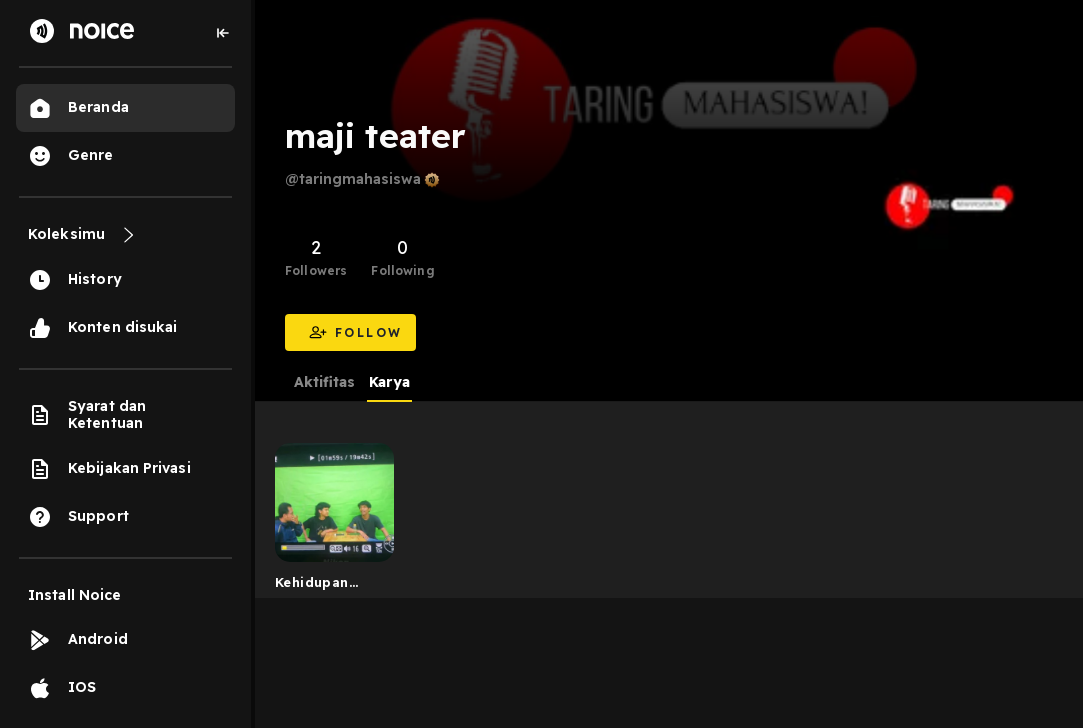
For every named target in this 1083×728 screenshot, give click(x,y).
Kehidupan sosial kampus (325, 586)
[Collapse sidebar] (223, 33)
